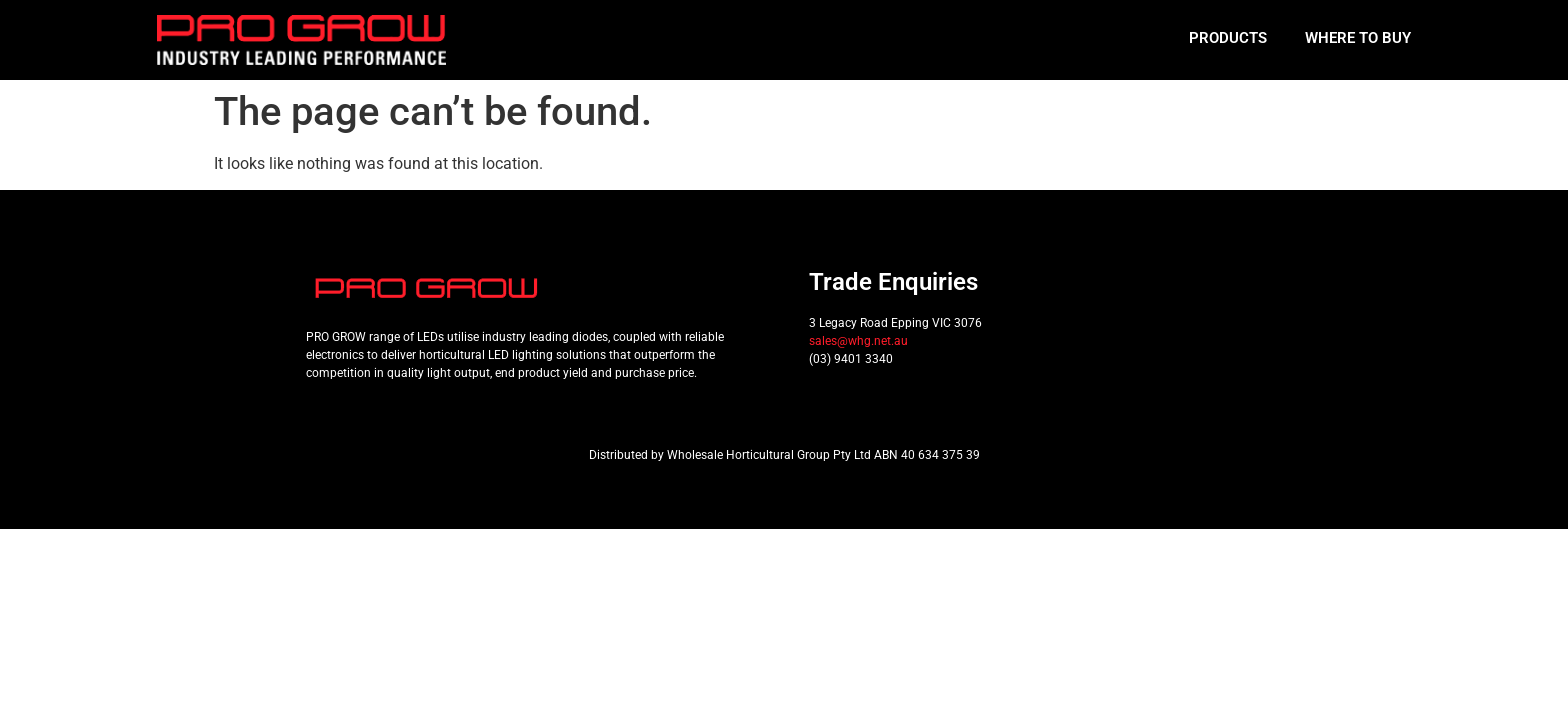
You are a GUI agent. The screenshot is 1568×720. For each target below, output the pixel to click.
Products (1228, 38)
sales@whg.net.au (858, 341)
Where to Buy (1358, 38)
